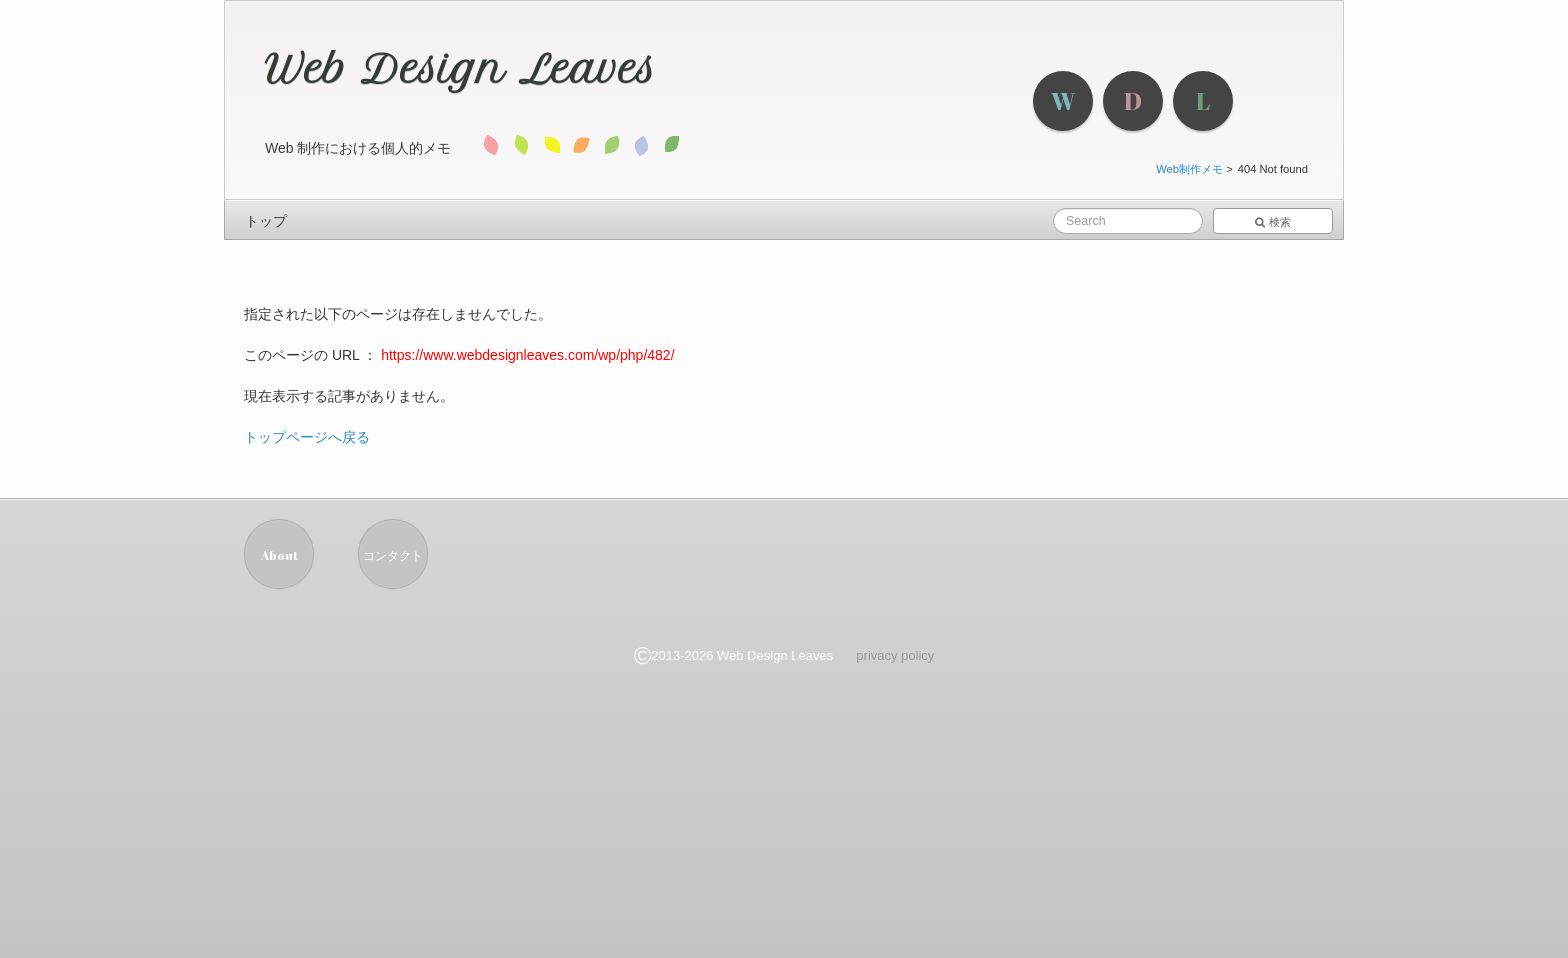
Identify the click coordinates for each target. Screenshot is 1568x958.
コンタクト (393, 555)
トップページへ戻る (307, 437)
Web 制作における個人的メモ (358, 148)
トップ (266, 221)
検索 (1272, 222)
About (279, 555)
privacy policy (895, 655)
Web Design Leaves (461, 69)
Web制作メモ (1189, 169)
